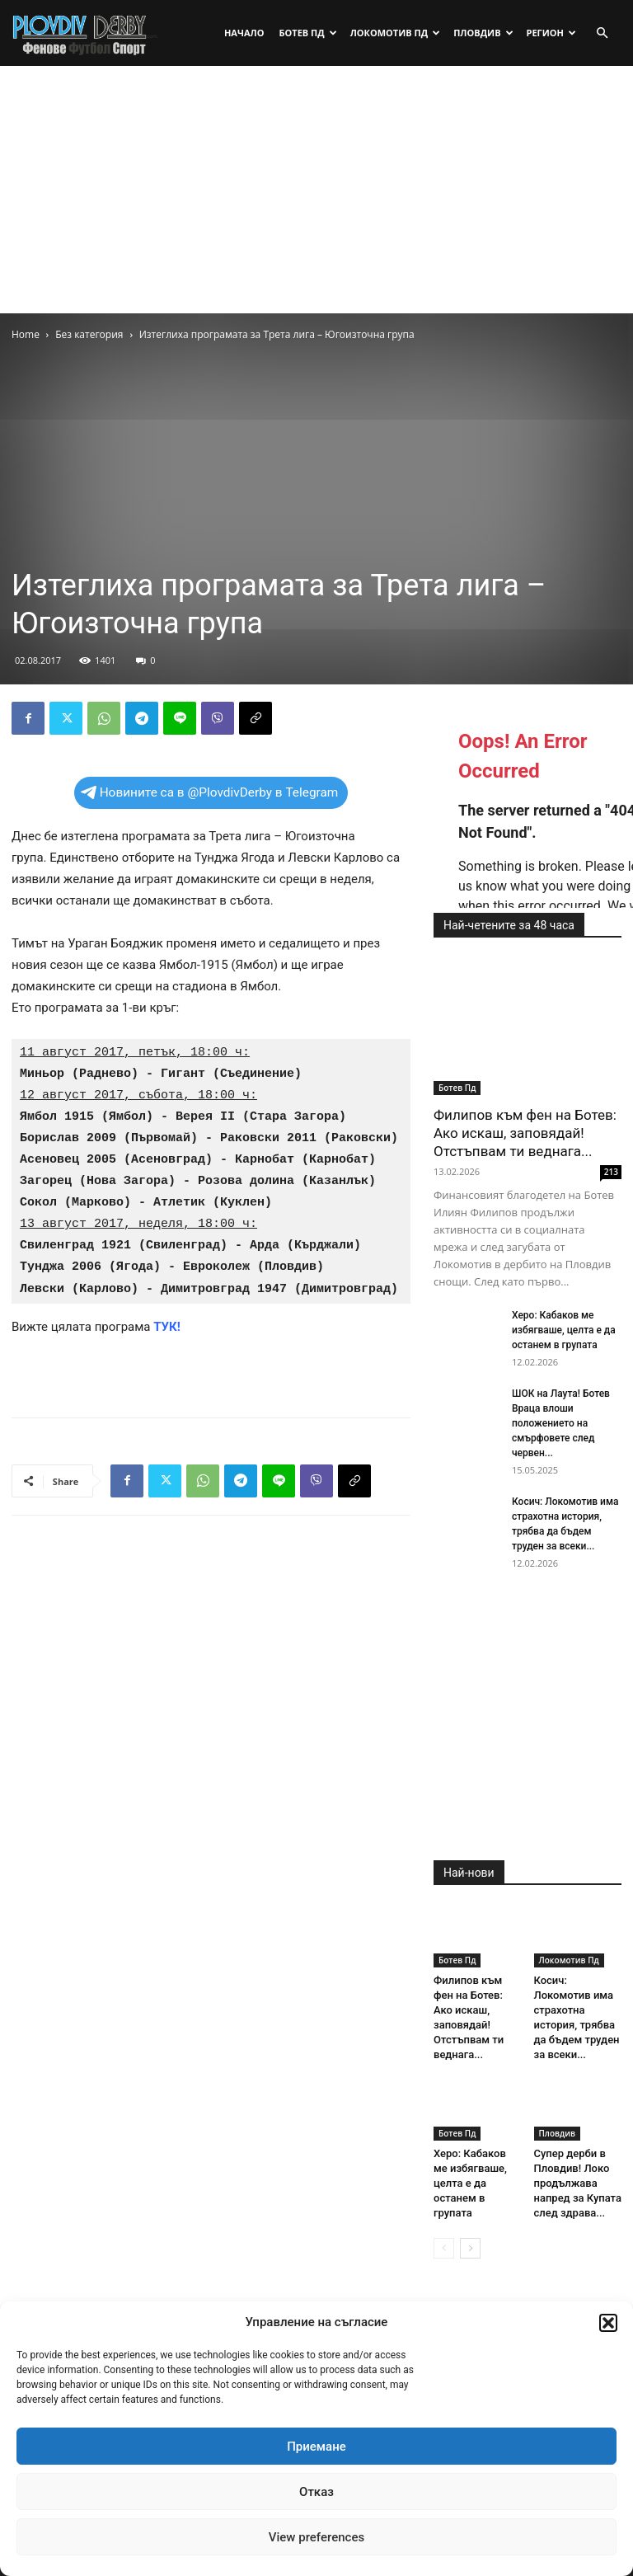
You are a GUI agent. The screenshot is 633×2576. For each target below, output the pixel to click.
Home (26, 334)
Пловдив (483, 32)
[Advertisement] (316, 189)
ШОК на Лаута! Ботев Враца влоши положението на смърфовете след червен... (561, 1423)
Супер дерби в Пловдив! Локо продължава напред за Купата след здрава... (577, 2183)
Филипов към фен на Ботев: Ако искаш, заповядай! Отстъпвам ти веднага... (525, 1133)
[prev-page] (444, 2248)
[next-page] (470, 2248)
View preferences (316, 2537)
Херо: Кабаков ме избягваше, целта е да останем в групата (564, 1330)
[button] (608, 2323)
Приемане (316, 2446)
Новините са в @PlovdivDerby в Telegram (210, 792)
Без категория (89, 334)
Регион (551, 32)
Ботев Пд (307, 32)
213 (611, 1172)
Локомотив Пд (395, 32)
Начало (244, 32)
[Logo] (86, 33)
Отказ (316, 2491)
